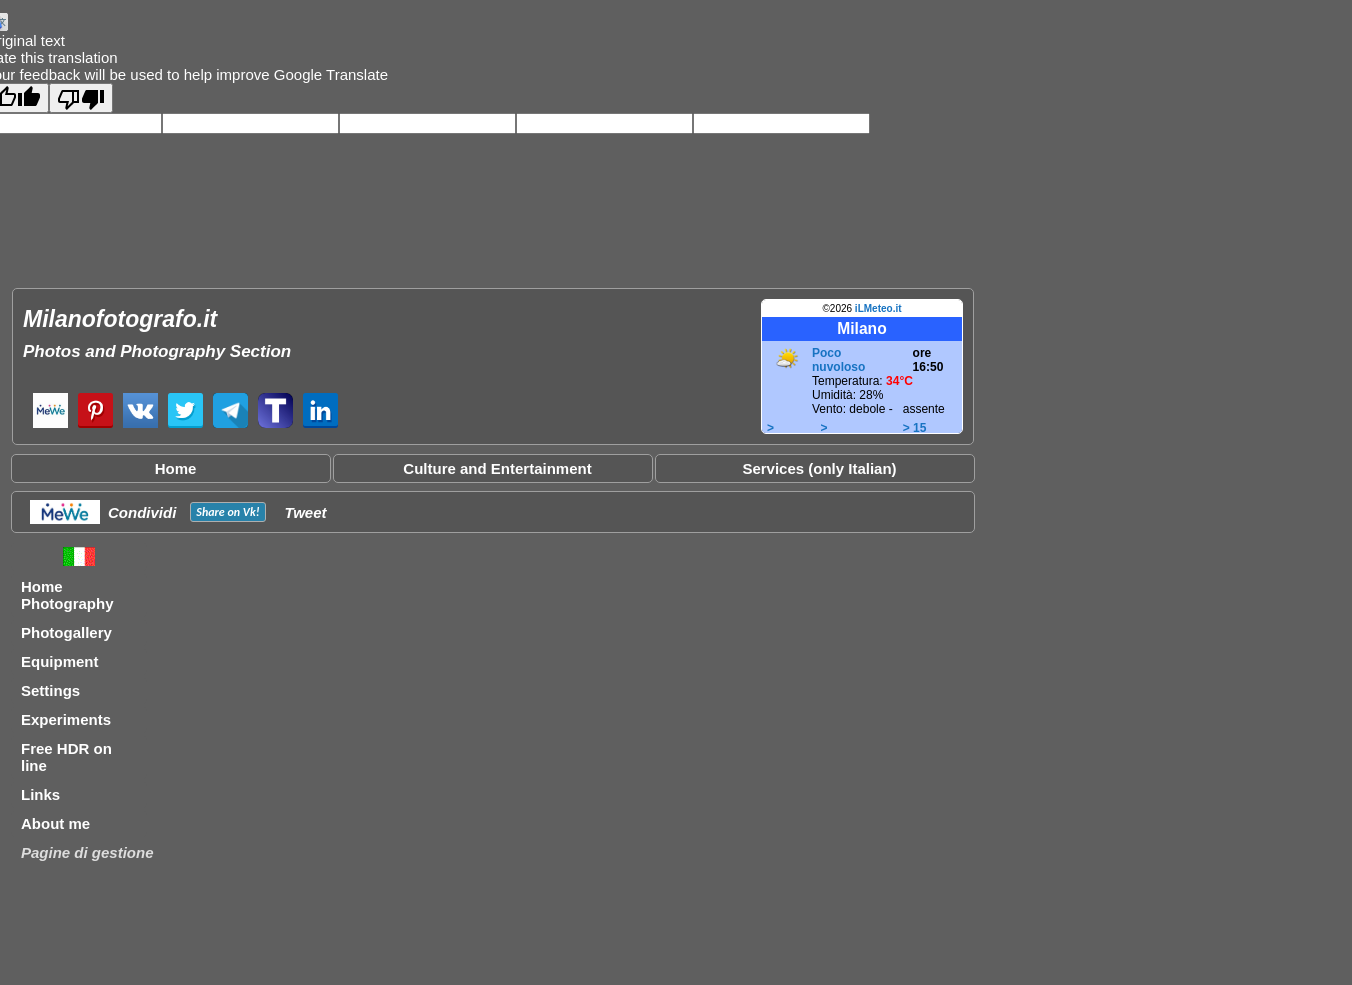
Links (40, 794)
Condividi (142, 512)
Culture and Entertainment (497, 468)
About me (55, 823)
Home (176, 468)
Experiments (66, 719)
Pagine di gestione (87, 852)
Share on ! (227, 512)
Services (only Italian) (819, 468)
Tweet (306, 512)
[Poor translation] (81, 98)
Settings (50, 690)
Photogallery (66, 632)
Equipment (60, 661)
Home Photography (67, 595)
